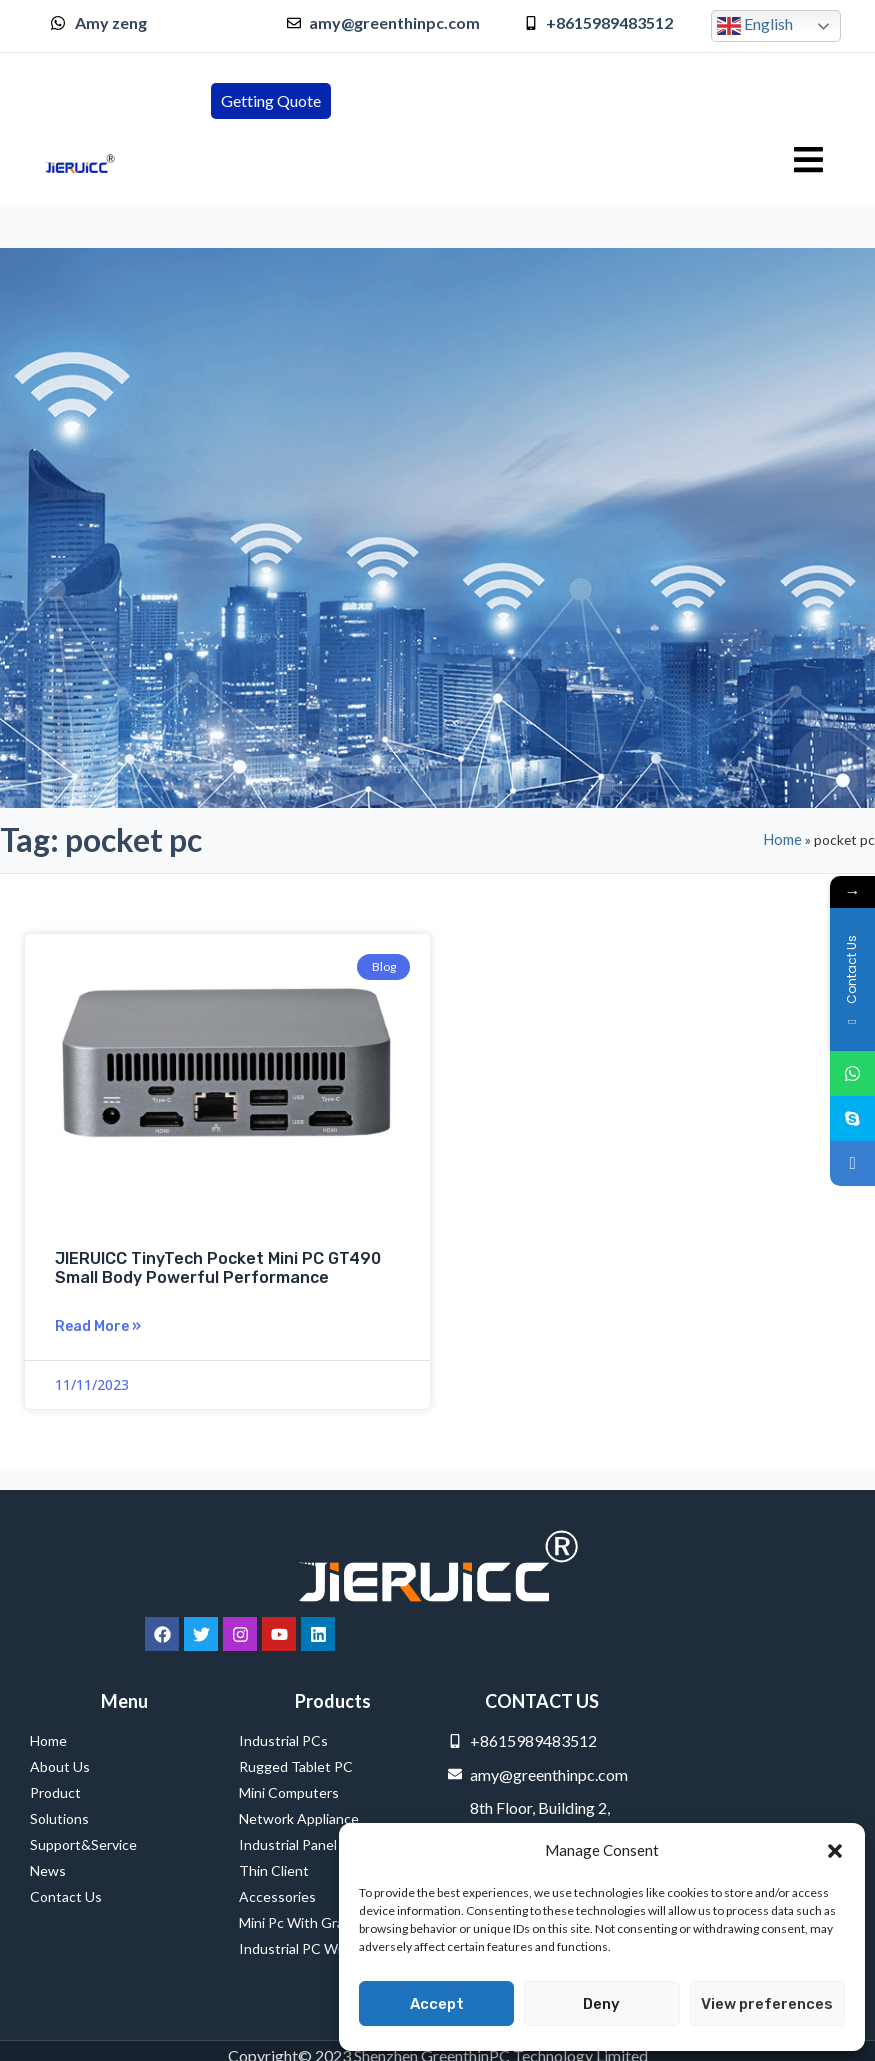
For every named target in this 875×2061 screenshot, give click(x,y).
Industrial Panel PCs (302, 1844)
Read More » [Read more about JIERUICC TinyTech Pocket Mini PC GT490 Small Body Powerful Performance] (98, 1326)
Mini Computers (289, 1792)
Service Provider (56, 2035)
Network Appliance (299, 1818)
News (48, 1870)
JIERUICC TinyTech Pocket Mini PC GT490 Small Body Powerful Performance (218, 1268)
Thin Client (274, 1870)
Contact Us (66, 1896)
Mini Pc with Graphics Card (324, 1922)
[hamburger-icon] (808, 161)
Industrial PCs (288, 1741)
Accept (437, 2004)
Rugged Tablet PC (301, 1767)
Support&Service (83, 1844)
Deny (601, 2004)
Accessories (277, 1896)
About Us (60, 1766)
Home (782, 839)
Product (55, 1792)
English (755, 26)
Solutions (59, 1818)
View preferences (767, 2004)
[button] (835, 1851)
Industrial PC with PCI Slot (324, 1948)
